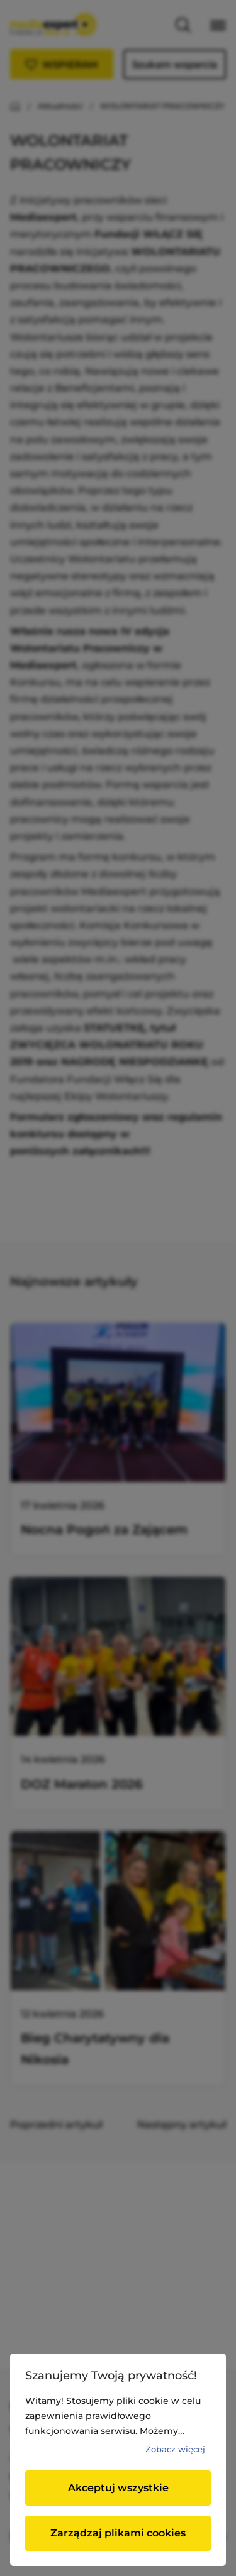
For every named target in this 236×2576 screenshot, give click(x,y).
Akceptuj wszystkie (118, 2488)
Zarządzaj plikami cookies (118, 2533)
